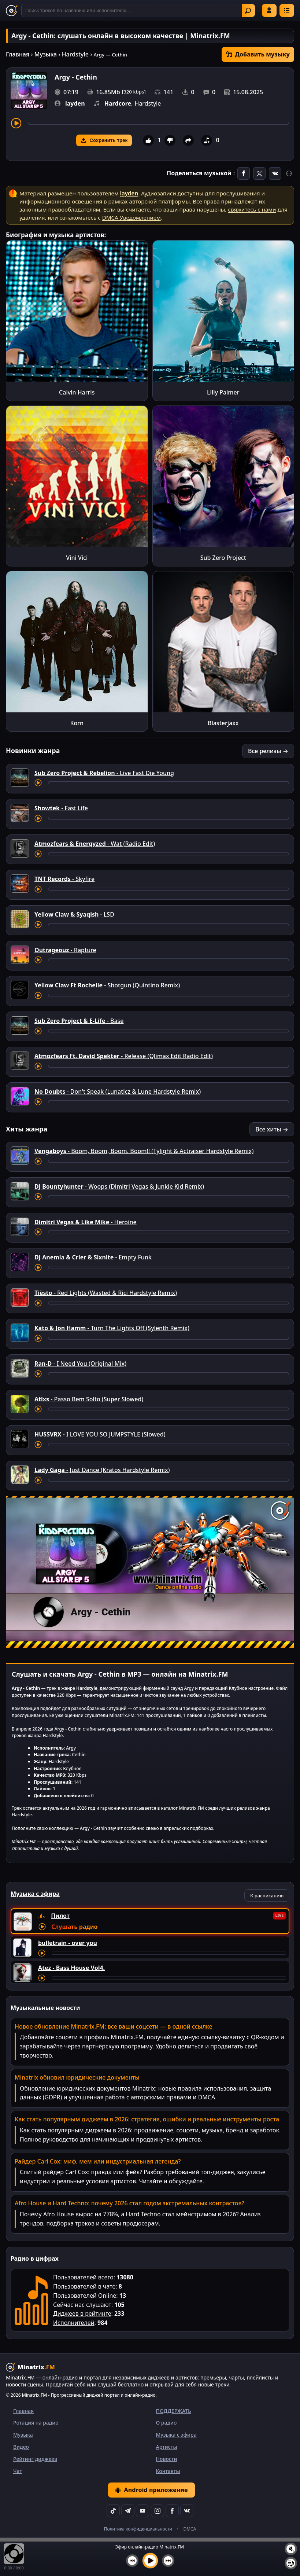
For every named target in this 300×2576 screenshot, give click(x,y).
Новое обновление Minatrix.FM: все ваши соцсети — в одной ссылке (113, 2026)
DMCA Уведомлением (131, 217)
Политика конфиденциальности (138, 2529)
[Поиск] (138, 10)
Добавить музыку (258, 54)
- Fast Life (61, 808)
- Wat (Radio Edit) (94, 844)
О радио (166, 2422)
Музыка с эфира (176, 2434)
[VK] (186, 2510)
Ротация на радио (36, 2422)
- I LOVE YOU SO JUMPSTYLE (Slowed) (100, 1434)
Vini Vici (77, 558)
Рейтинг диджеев (35, 2458)
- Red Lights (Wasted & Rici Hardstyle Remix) (105, 1293)
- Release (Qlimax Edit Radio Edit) (123, 1056)
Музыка (45, 54)
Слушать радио (74, 1927)
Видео (21, 2446)
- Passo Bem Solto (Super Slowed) (88, 1399)
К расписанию (267, 1895)
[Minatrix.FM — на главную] (12, 10)
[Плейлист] (291, 2563)
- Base (79, 1021)
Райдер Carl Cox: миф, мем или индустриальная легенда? (98, 2161)
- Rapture (65, 950)
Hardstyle (75, 54)
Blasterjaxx (223, 723)
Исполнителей (74, 2323)
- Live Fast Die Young (104, 773)
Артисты (166, 2446)
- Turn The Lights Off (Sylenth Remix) (111, 1328)
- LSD (74, 914)
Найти (248, 11)
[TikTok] (113, 2510)
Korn (77, 723)
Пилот (60, 1916)
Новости (166, 2458)
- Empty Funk (93, 1257)
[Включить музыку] (150, 2561)
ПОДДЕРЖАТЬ (173, 2410)
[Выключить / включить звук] (291, 2549)
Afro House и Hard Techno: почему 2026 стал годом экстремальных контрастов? (129, 2203)
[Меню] (286, 10)
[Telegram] (127, 2510)
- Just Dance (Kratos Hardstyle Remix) (102, 1470)
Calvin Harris (77, 392)
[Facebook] (172, 2510)
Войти (269, 10)
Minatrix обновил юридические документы (77, 2077)
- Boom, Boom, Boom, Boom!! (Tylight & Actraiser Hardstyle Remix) (143, 1151)
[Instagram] (157, 2510)
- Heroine (85, 1222)
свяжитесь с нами (252, 209)
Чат (17, 2470)
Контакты (168, 2470)
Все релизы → (268, 751)
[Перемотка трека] (158, 123)
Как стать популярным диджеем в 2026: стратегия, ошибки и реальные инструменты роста (147, 2119)
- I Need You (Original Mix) (80, 1363)
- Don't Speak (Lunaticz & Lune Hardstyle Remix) (117, 1091)
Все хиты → (271, 1129)
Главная (17, 54)
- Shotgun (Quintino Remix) (107, 985)
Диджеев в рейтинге (82, 2313)
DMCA (189, 2529)
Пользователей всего (83, 2277)
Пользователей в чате (84, 2286)
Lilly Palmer (223, 392)
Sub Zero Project (223, 558)
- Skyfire (64, 879)
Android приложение (151, 2490)
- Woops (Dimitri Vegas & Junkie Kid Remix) (119, 1186)
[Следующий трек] (168, 2560)
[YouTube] (142, 2510)
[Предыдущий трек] (132, 2560)
